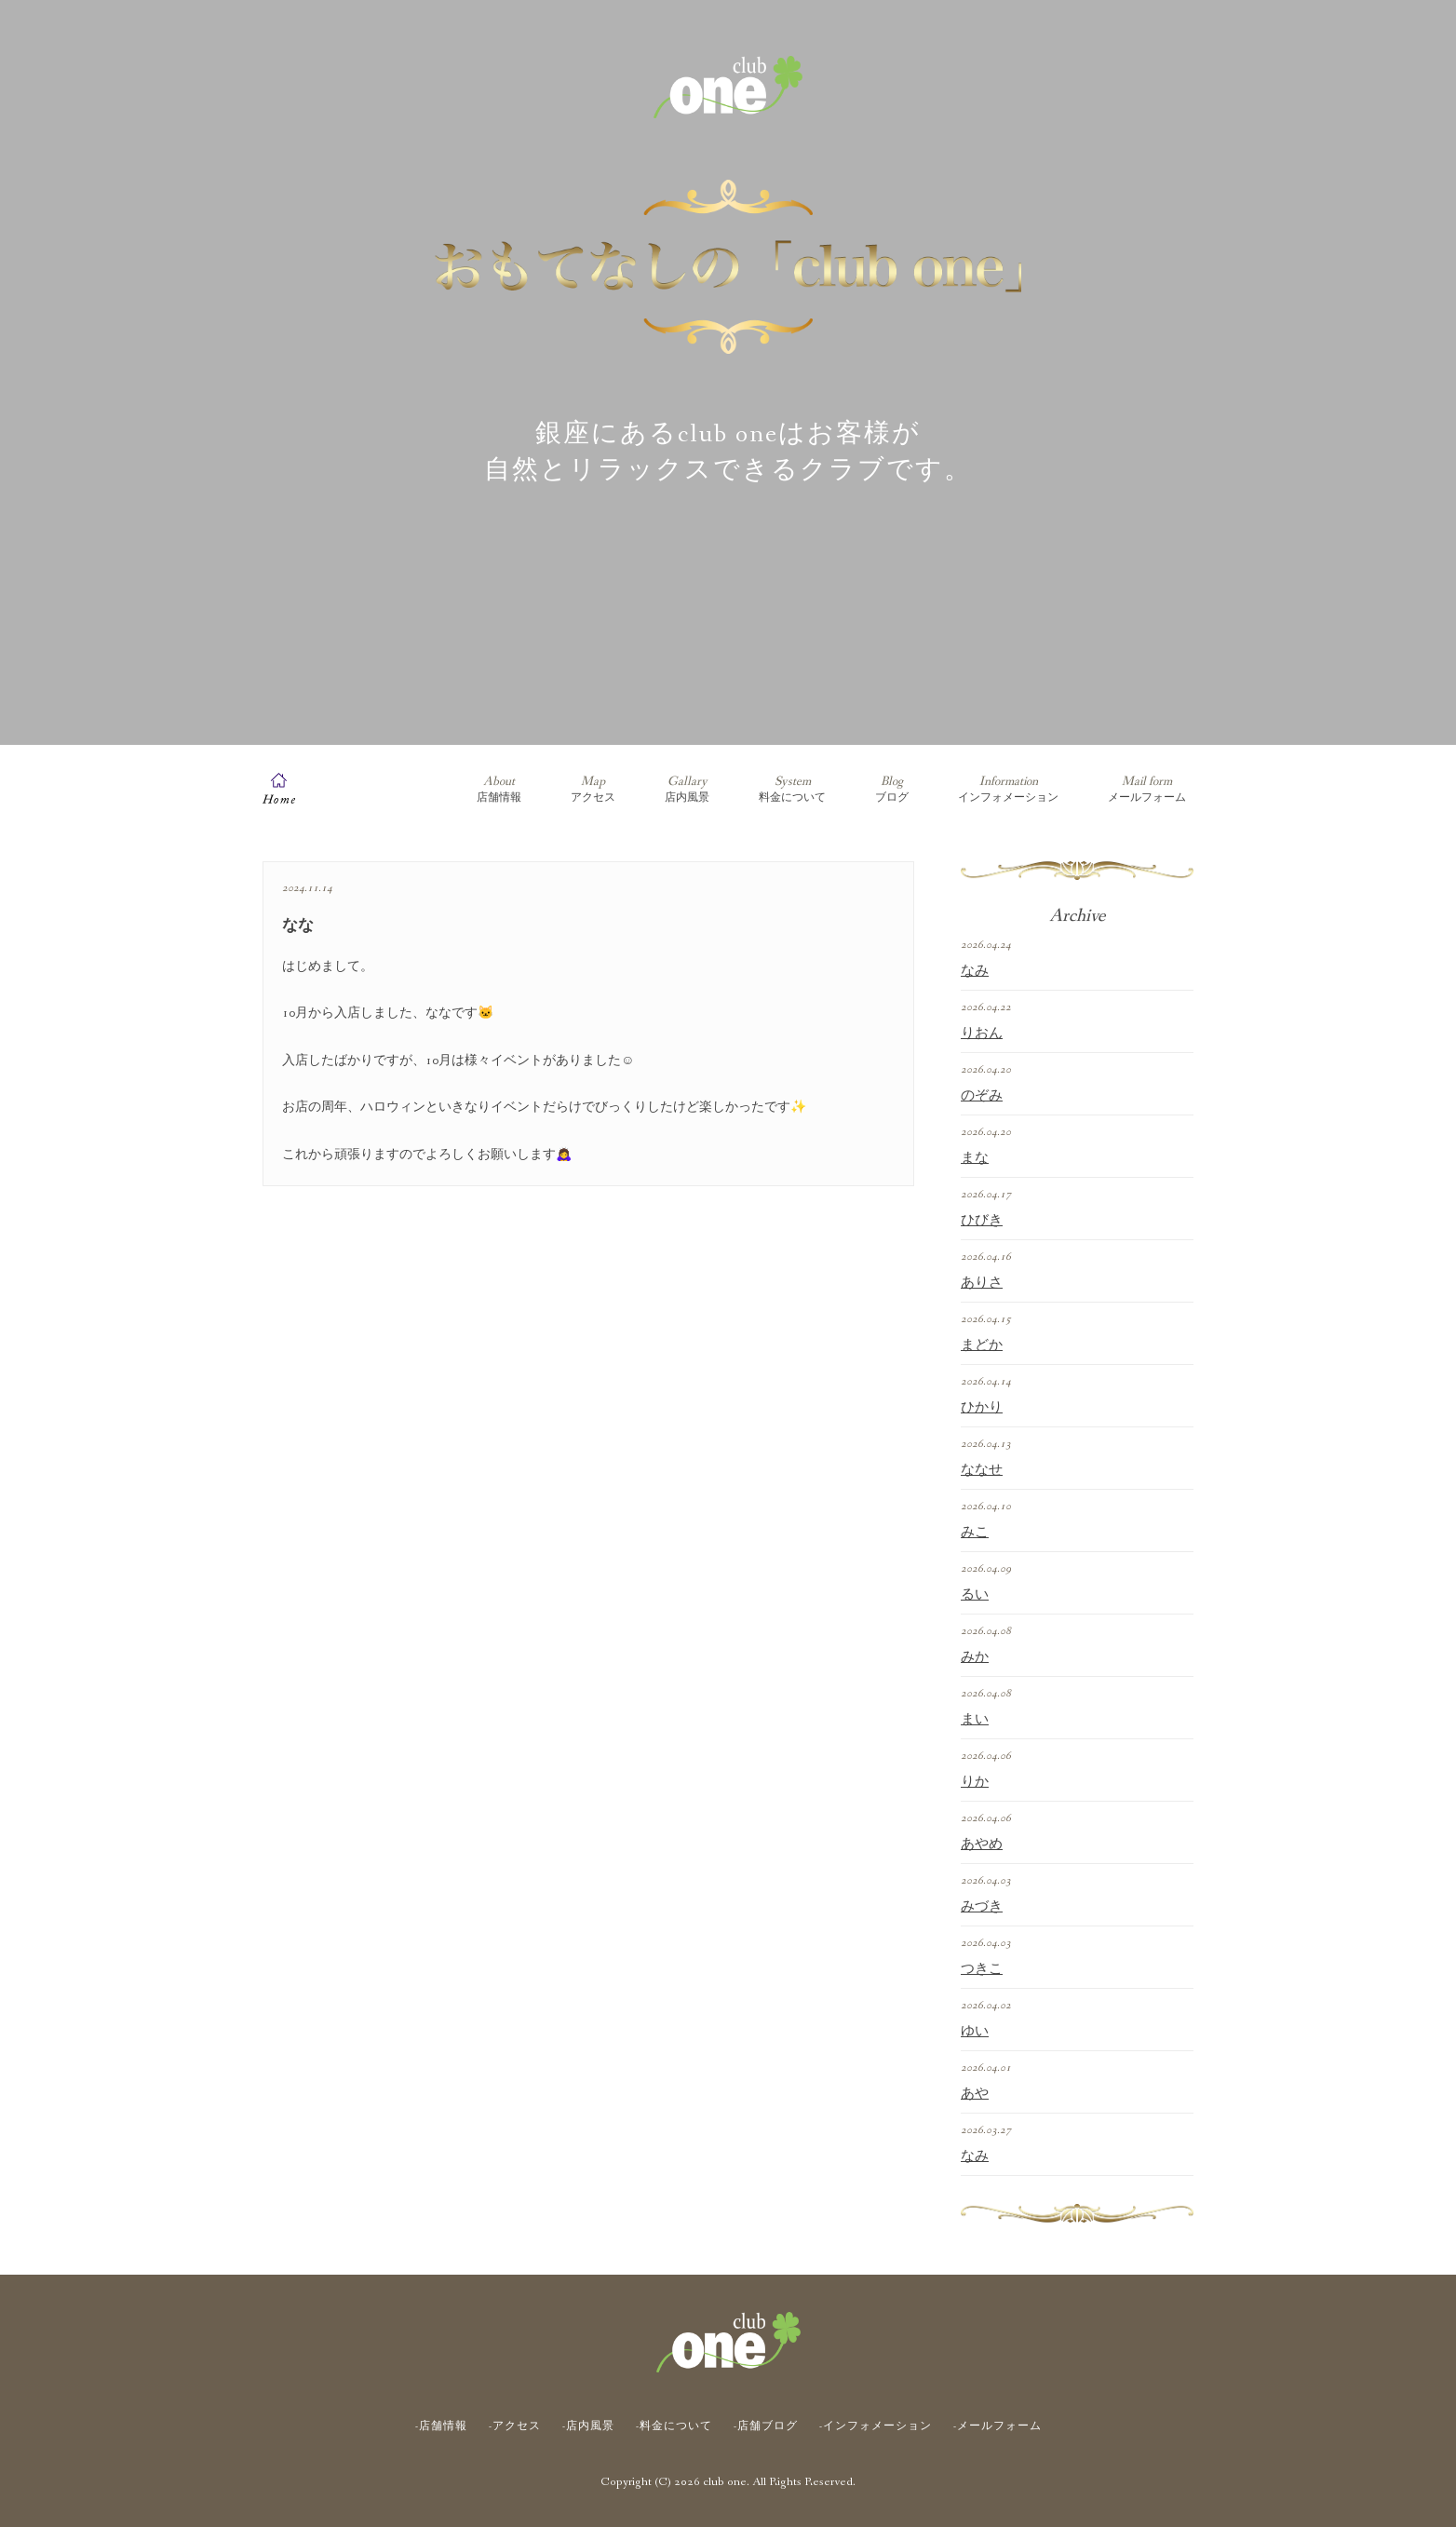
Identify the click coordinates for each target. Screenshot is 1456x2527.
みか (975, 1657)
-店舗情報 (441, 2426)
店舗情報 (499, 789)
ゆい (975, 2031)
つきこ (982, 1969)
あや (975, 2094)
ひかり (982, 1408)
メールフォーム (1147, 789)
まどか (982, 1345)
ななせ (982, 1470)
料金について (792, 789)
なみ (975, 971)
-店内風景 (588, 2426)
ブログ (892, 789)
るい (975, 1595)
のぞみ (982, 1096)
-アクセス (515, 2426)
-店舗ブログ (766, 2426)
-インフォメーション (875, 2426)
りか (975, 1782)
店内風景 (687, 789)
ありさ (982, 1283)
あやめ (982, 1844)
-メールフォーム (997, 2426)
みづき (982, 1907)
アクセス (593, 789)
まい (975, 1719)
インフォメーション (1008, 789)
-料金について (674, 2426)
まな (975, 1158)
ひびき (982, 1220)
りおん (982, 1033)
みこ (975, 1532)
